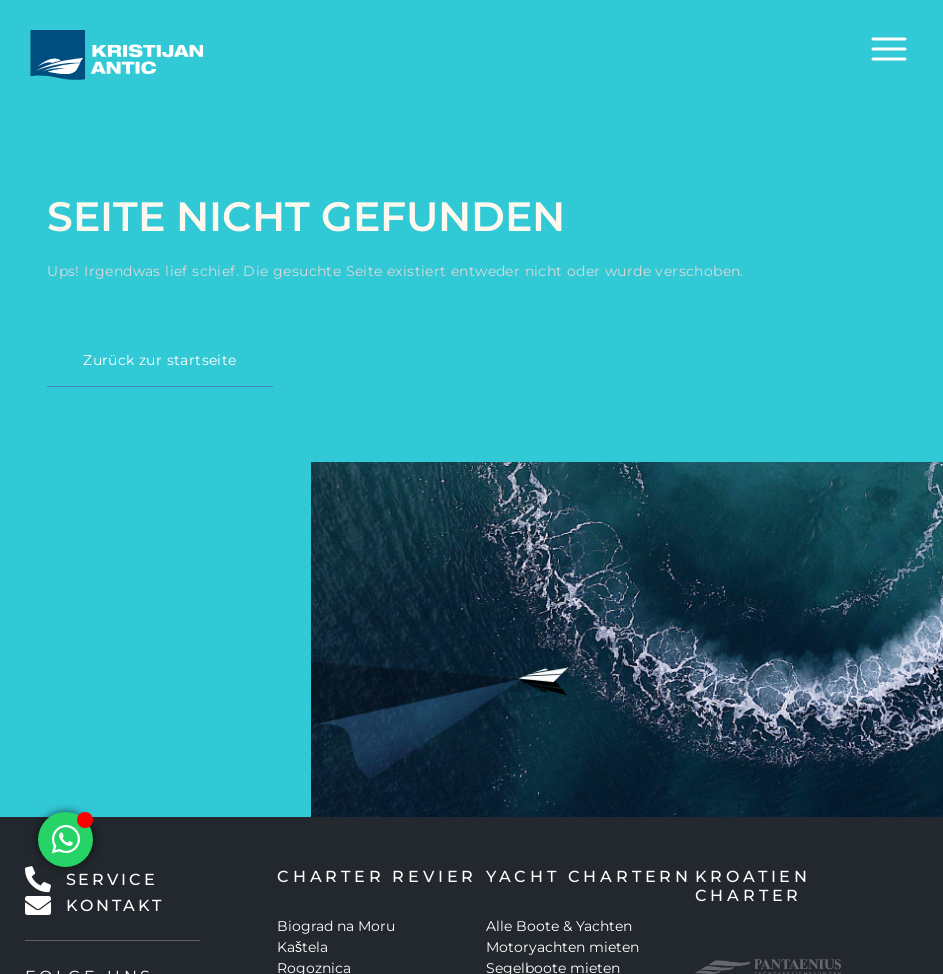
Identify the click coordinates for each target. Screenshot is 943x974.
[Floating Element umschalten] (65, 839)
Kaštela (302, 947)
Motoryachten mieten (562, 947)
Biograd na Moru (336, 926)
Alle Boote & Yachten (559, 926)
